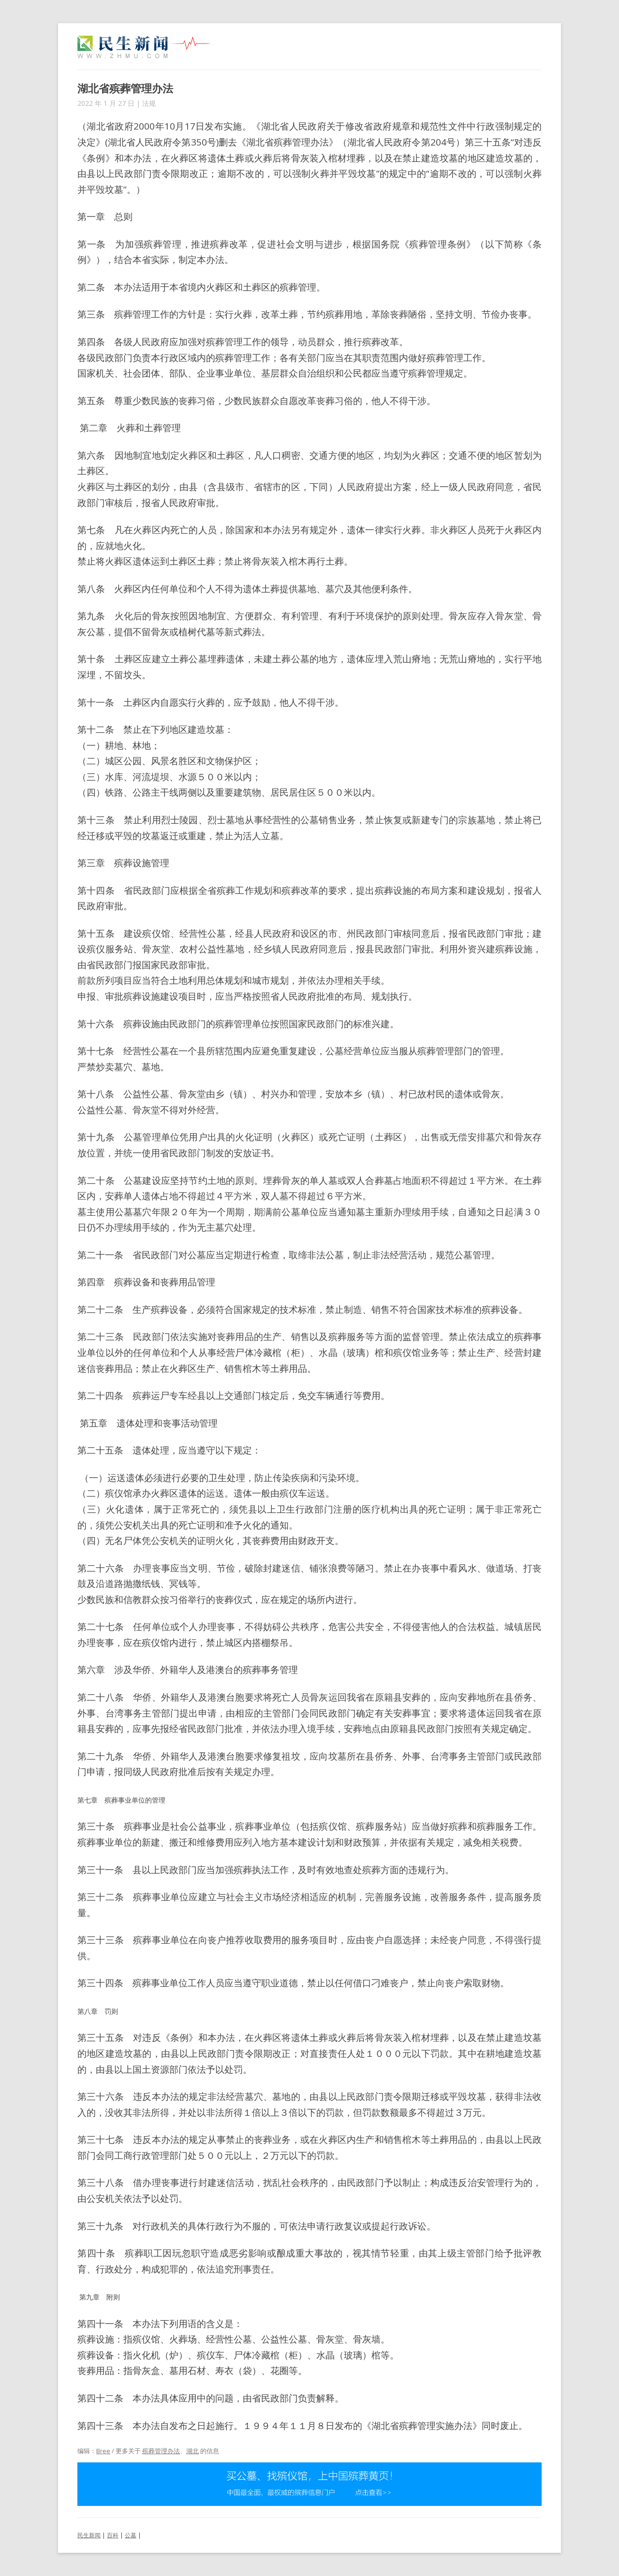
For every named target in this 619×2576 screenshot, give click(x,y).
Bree (103, 2450)
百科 (112, 2535)
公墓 (130, 2535)
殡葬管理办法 (161, 2450)
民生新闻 (89, 2535)
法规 (149, 103)
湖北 (192, 2450)
